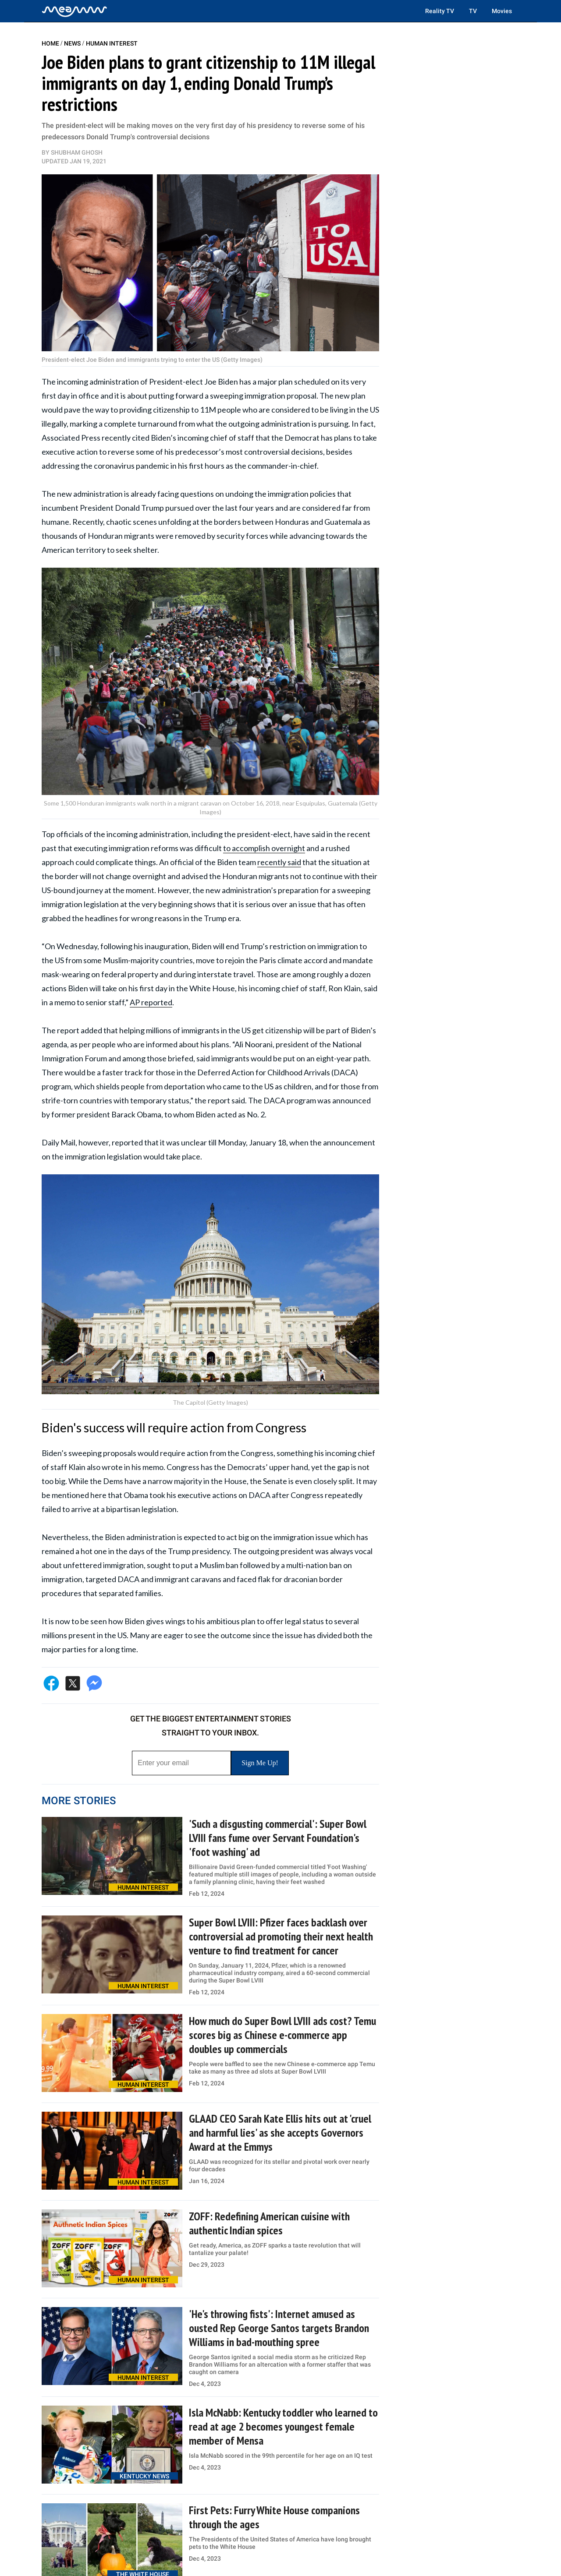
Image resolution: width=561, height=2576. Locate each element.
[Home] (74, 11)
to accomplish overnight (264, 848)
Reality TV (439, 10)
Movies (502, 10)
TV (473, 10)
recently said (279, 862)
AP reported (151, 1002)
